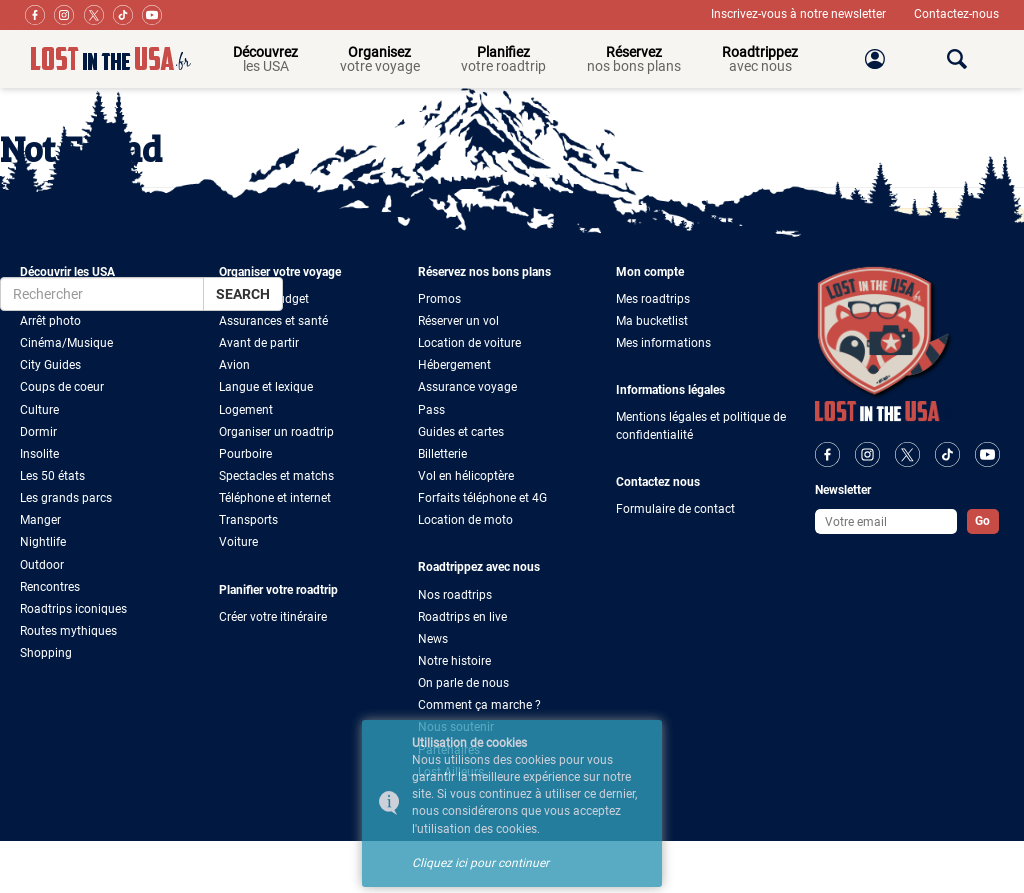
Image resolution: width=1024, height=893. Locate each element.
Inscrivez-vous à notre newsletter (800, 14)
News (433, 639)
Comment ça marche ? (479, 705)
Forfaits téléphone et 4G (482, 498)
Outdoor (42, 565)
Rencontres (50, 587)
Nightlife (43, 542)
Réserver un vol (458, 321)
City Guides (50, 365)
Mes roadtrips (653, 299)
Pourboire (245, 454)
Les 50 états (52, 476)
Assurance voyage (467, 387)
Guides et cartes (461, 432)
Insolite (39, 454)
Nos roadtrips (455, 595)
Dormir (38, 432)
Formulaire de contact (675, 509)
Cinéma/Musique (66, 343)
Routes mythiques (68, 631)
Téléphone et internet (275, 498)
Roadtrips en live (462, 617)
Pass (431, 410)
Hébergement (454, 365)
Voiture (238, 542)
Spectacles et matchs (276, 476)
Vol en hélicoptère (466, 476)
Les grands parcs (66, 498)
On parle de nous (463, 683)
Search (243, 294)
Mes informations (663, 343)
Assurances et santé (273, 321)
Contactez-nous (956, 14)
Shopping (46, 653)
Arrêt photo (50, 321)
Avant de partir (259, 343)
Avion (234, 365)
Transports (248, 520)
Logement (246, 410)
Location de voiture (469, 343)
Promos (439, 299)
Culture (39, 410)
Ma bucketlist (652, 321)
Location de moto (465, 520)
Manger (40, 520)
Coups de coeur (62, 387)
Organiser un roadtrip (276, 432)
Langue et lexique (266, 387)
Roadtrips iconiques (73, 609)
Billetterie (442, 454)
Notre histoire (454, 661)
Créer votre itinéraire (273, 617)
